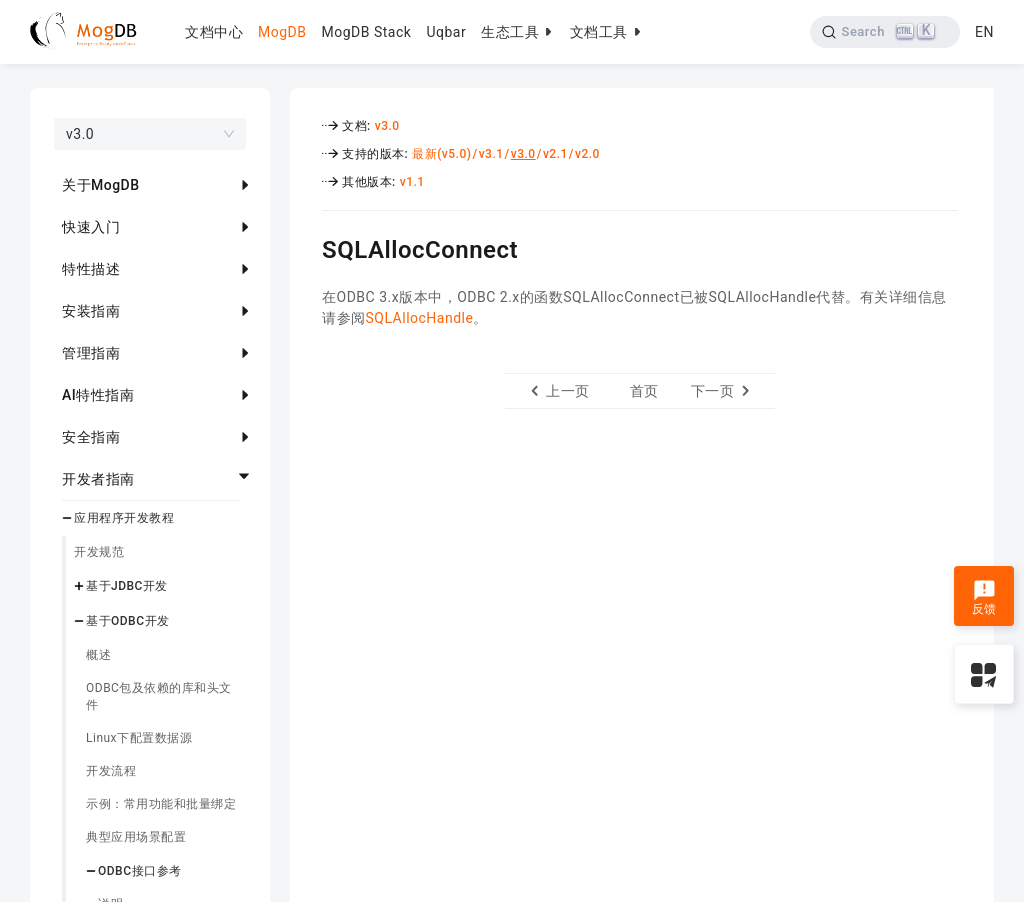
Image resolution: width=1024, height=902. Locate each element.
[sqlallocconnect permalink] (307, 247)
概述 (98, 655)
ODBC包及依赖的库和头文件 (159, 696)
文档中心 (214, 32)
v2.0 (587, 154)
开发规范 (99, 552)
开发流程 (111, 771)
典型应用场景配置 (136, 837)
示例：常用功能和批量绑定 (161, 804)
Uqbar (446, 32)
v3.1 (491, 154)
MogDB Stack (366, 32)
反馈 (984, 598)
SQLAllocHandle (420, 318)
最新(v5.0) (441, 154)
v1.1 (412, 182)
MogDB (282, 32)
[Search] (885, 32)
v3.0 (387, 126)
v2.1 (555, 154)
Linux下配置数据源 (139, 738)
